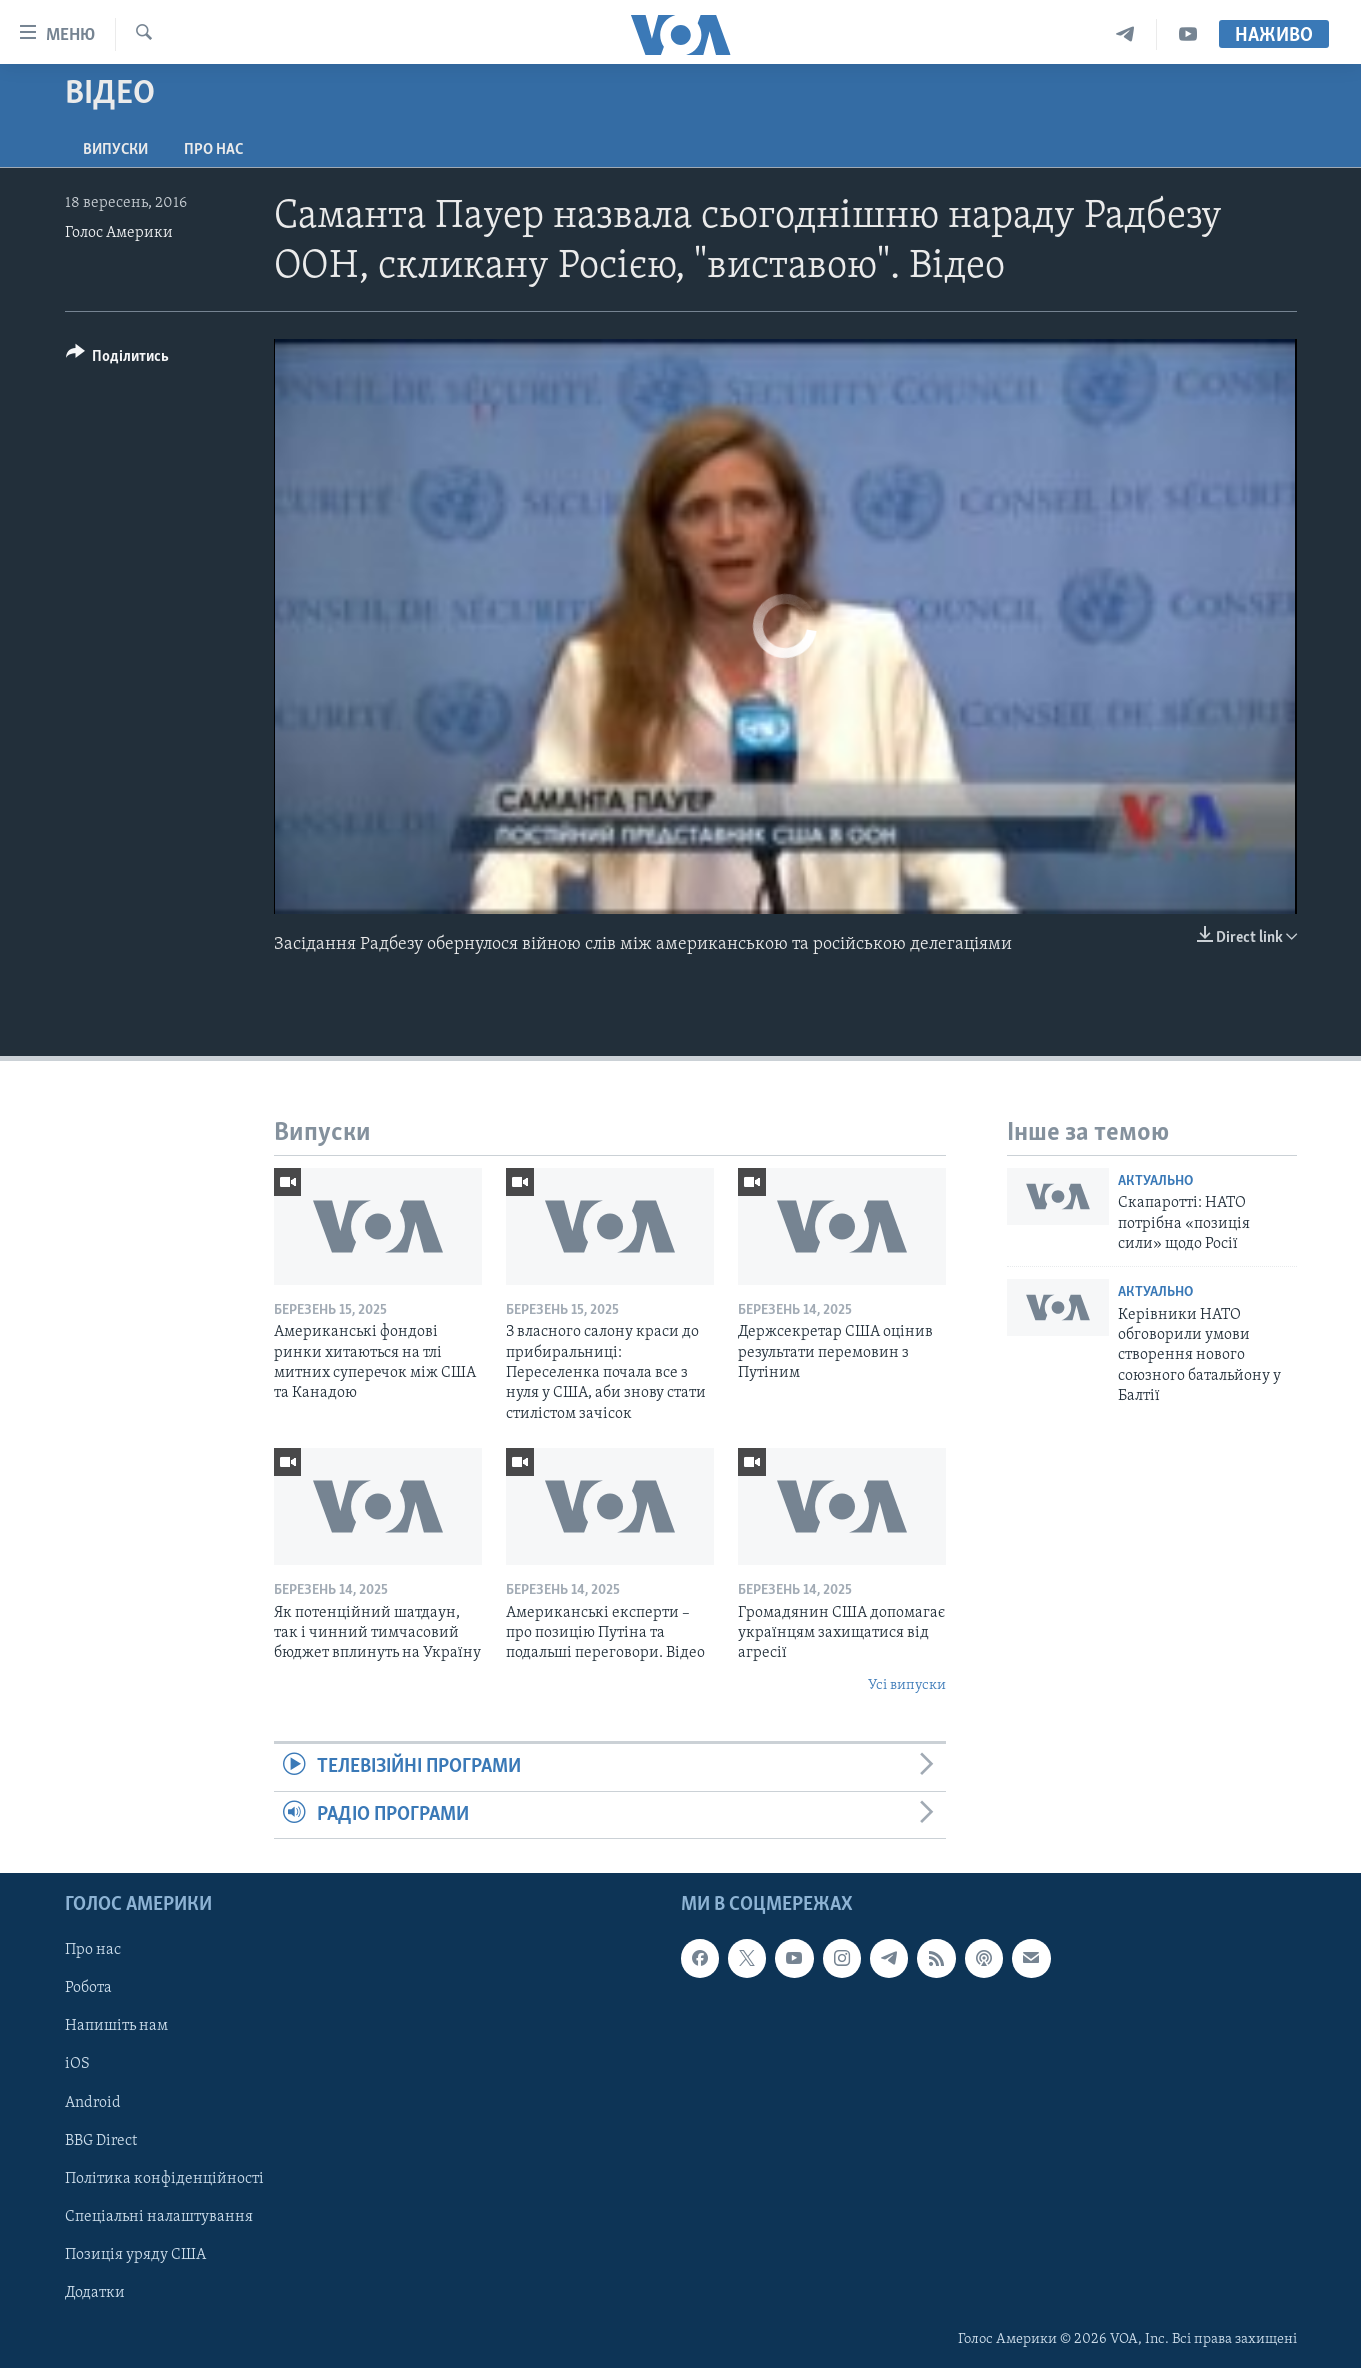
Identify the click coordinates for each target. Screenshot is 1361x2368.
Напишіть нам (116, 2026)
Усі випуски (907, 1685)
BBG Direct (101, 2140)
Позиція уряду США (135, 2255)
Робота (88, 1988)
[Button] (118, 359)
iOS (77, 2064)
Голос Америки (119, 233)
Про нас (213, 150)
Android (93, 2102)
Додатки (95, 2293)
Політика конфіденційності (164, 2179)
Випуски (115, 150)
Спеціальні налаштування (159, 2217)
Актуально (1155, 1181)
